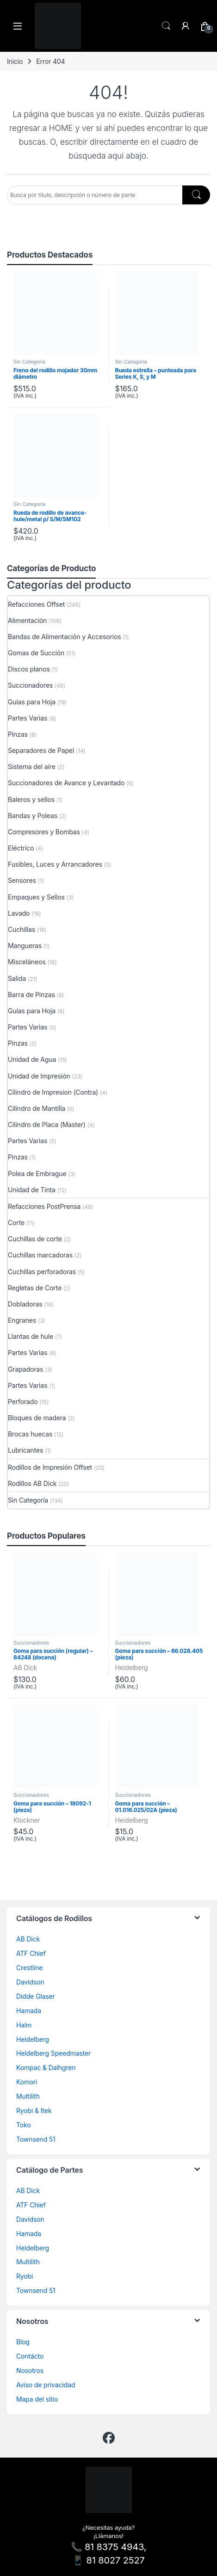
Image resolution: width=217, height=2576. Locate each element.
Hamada (28, 2011)
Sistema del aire (32, 766)
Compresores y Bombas (44, 832)
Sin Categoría (29, 361)
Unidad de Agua (32, 1059)
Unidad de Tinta (32, 1190)
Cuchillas (21, 929)
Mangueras (25, 945)
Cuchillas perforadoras (42, 1272)
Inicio (15, 61)
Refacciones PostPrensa (44, 1206)
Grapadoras (25, 1369)
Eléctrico (21, 848)
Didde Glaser (35, 1996)
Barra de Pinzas (31, 994)
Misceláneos (27, 962)
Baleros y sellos (31, 799)
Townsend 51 (36, 2139)
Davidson (30, 1982)
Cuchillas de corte (35, 1239)
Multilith (28, 2096)
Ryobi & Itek (33, 2110)
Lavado (19, 913)
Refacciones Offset (36, 604)
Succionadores (30, 685)
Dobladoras (25, 1304)
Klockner (26, 1820)
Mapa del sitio (37, 2399)
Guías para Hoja (32, 702)
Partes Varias (27, 718)
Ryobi (24, 2276)
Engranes (22, 1320)
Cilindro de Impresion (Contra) (53, 1092)
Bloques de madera (37, 1418)
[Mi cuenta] (185, 25)
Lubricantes (25, 1450)
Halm (23, 2025)
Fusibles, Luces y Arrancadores (55, 864)
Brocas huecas (30, 1434)
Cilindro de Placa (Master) (47, 1124)
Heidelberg (131, 1667)
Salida (17, 978)
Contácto (29, 2356)
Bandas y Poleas (32, 816)
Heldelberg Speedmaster (53, 2053)
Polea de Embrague (37, 1173)
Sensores (22, 880)
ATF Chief (31, 1953)
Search (166, 26)
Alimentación (27, 620)
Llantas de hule (30, 1336)
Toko (23, 2125)
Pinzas (18, 734)
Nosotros (29, 2370)
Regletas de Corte (35, 1288)
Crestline (29, 1968)
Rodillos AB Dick (32, 1483)
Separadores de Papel (41, 750)
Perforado (23, 1401)
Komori (26, 2082)
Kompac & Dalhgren (45, 2067)
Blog (23, 2342)
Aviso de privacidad (45, 2385)
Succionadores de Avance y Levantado (66, 783)
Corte (16, 1222)
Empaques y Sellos (36, 897)
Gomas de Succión (36, 653)
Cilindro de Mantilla (36, 1108)
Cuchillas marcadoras (40, 1255)
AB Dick (25, 1667)
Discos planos (29, 669)
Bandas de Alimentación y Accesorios (64, 637)
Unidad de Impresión (39, 1076)
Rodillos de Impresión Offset (50, 1467)
